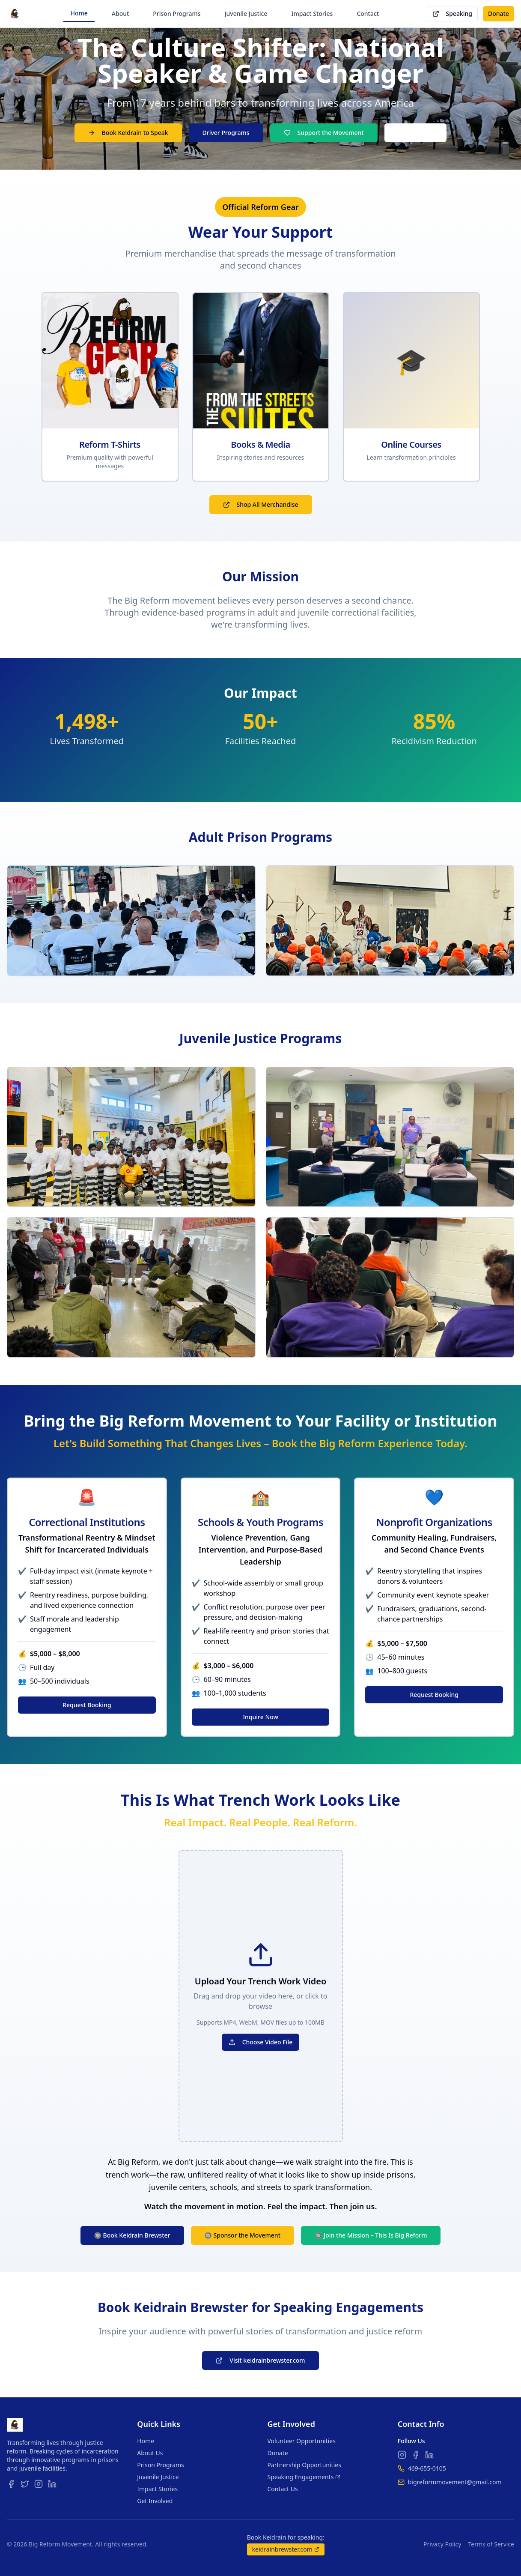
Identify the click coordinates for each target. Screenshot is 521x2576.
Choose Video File (261, 2042)
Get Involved (155, 2501)
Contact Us (283, 2489)
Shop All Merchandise (260, 504)
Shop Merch (416, 133)
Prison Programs (176, 13)
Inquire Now (260, 1717)
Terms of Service (491, 2544)
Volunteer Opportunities (302, 2441)
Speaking (452, 13)
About (120, 13)
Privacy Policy (442, 2544)
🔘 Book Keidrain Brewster (132, 2235)
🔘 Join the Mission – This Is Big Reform (371, 2235)
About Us (150, 2453)
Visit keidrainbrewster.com (260, 2360)
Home (78, 13)
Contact (368, 13)
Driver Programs (226, 133)
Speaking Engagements (304, 2477)
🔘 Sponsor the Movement (243, 2235)
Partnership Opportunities (304, 2465)
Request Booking (87, 1705)
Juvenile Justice (245, 13)
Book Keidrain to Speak (128, 133)
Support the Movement (324, 133)
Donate (498, 13)
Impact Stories (312, 13)
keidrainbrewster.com (285, 2549)
